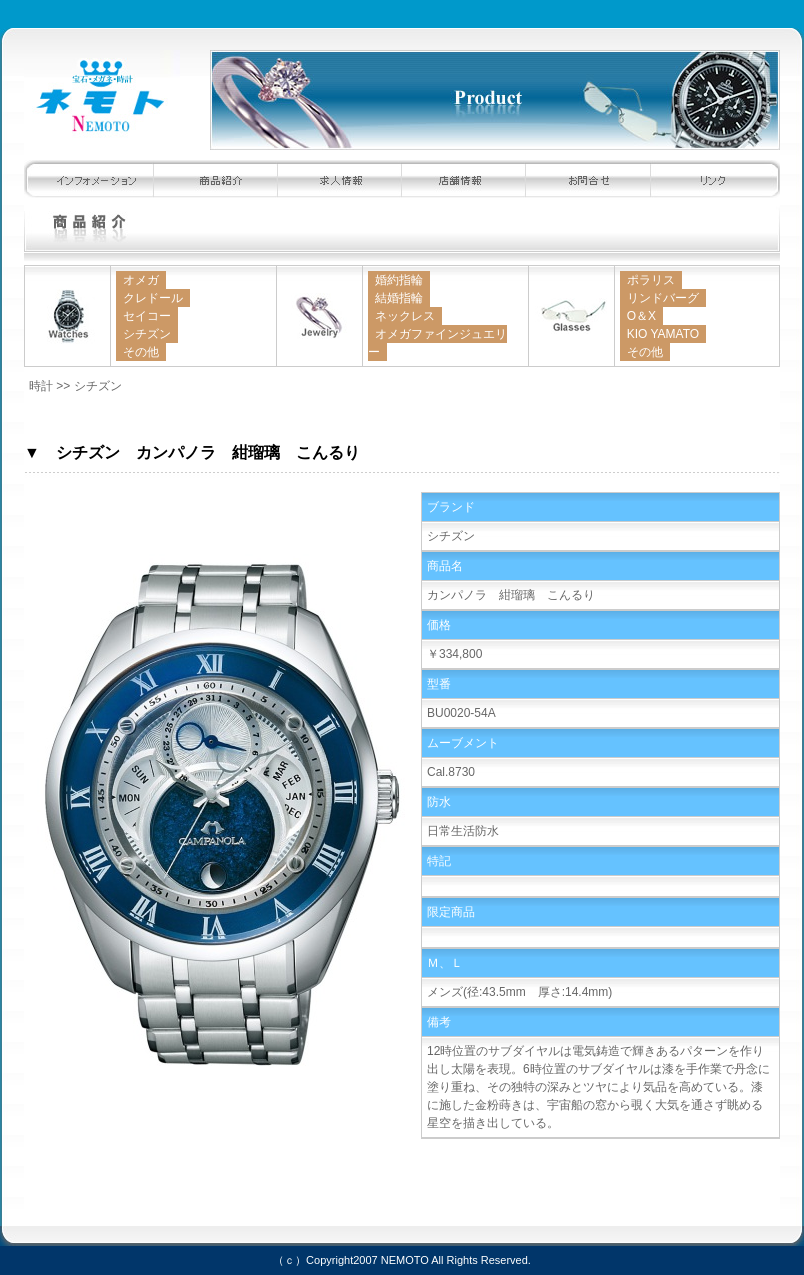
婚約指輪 (399, 280)
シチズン (147, 334)
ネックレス (405, 316)
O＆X (641, 316)
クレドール (153, 298)
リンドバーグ (663, 298)
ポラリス (651, 280)
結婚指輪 (399, 298)
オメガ (141, 280)
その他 (141, 352)
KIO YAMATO (663, 334)
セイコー (147, 316)
